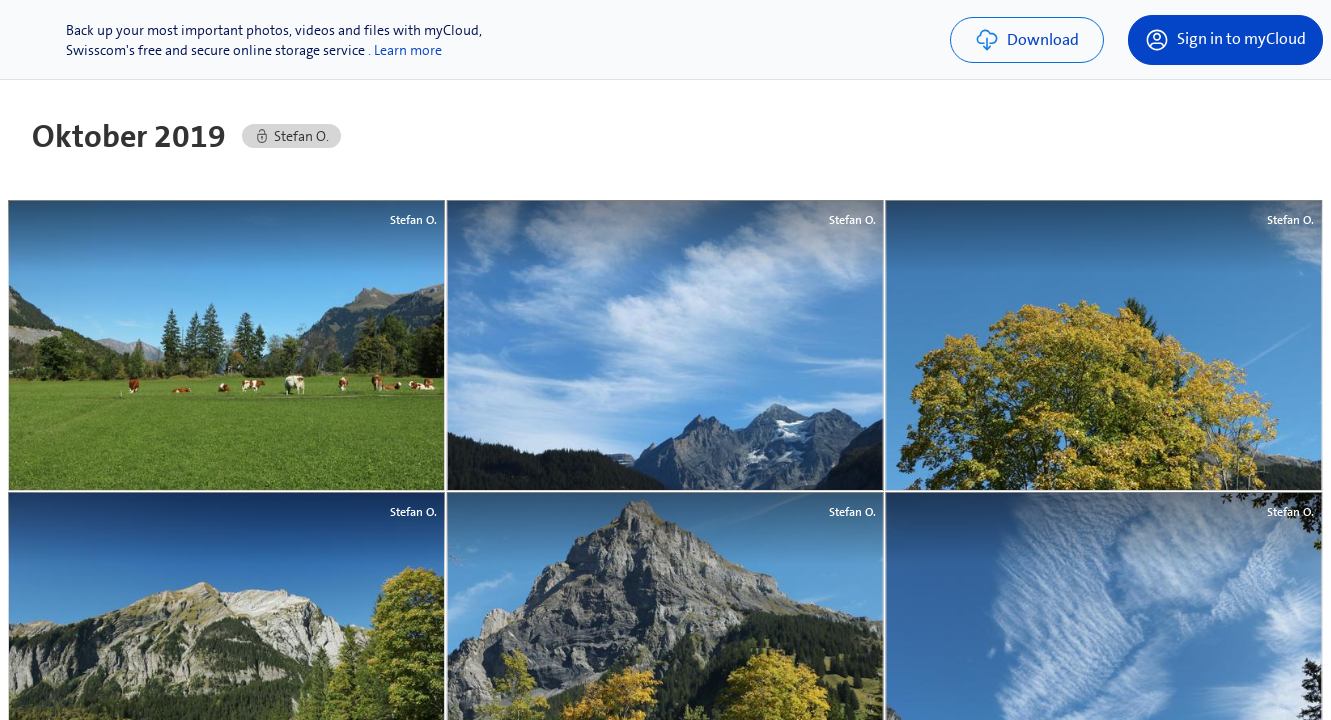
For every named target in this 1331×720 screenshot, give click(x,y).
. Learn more (405, 50)
